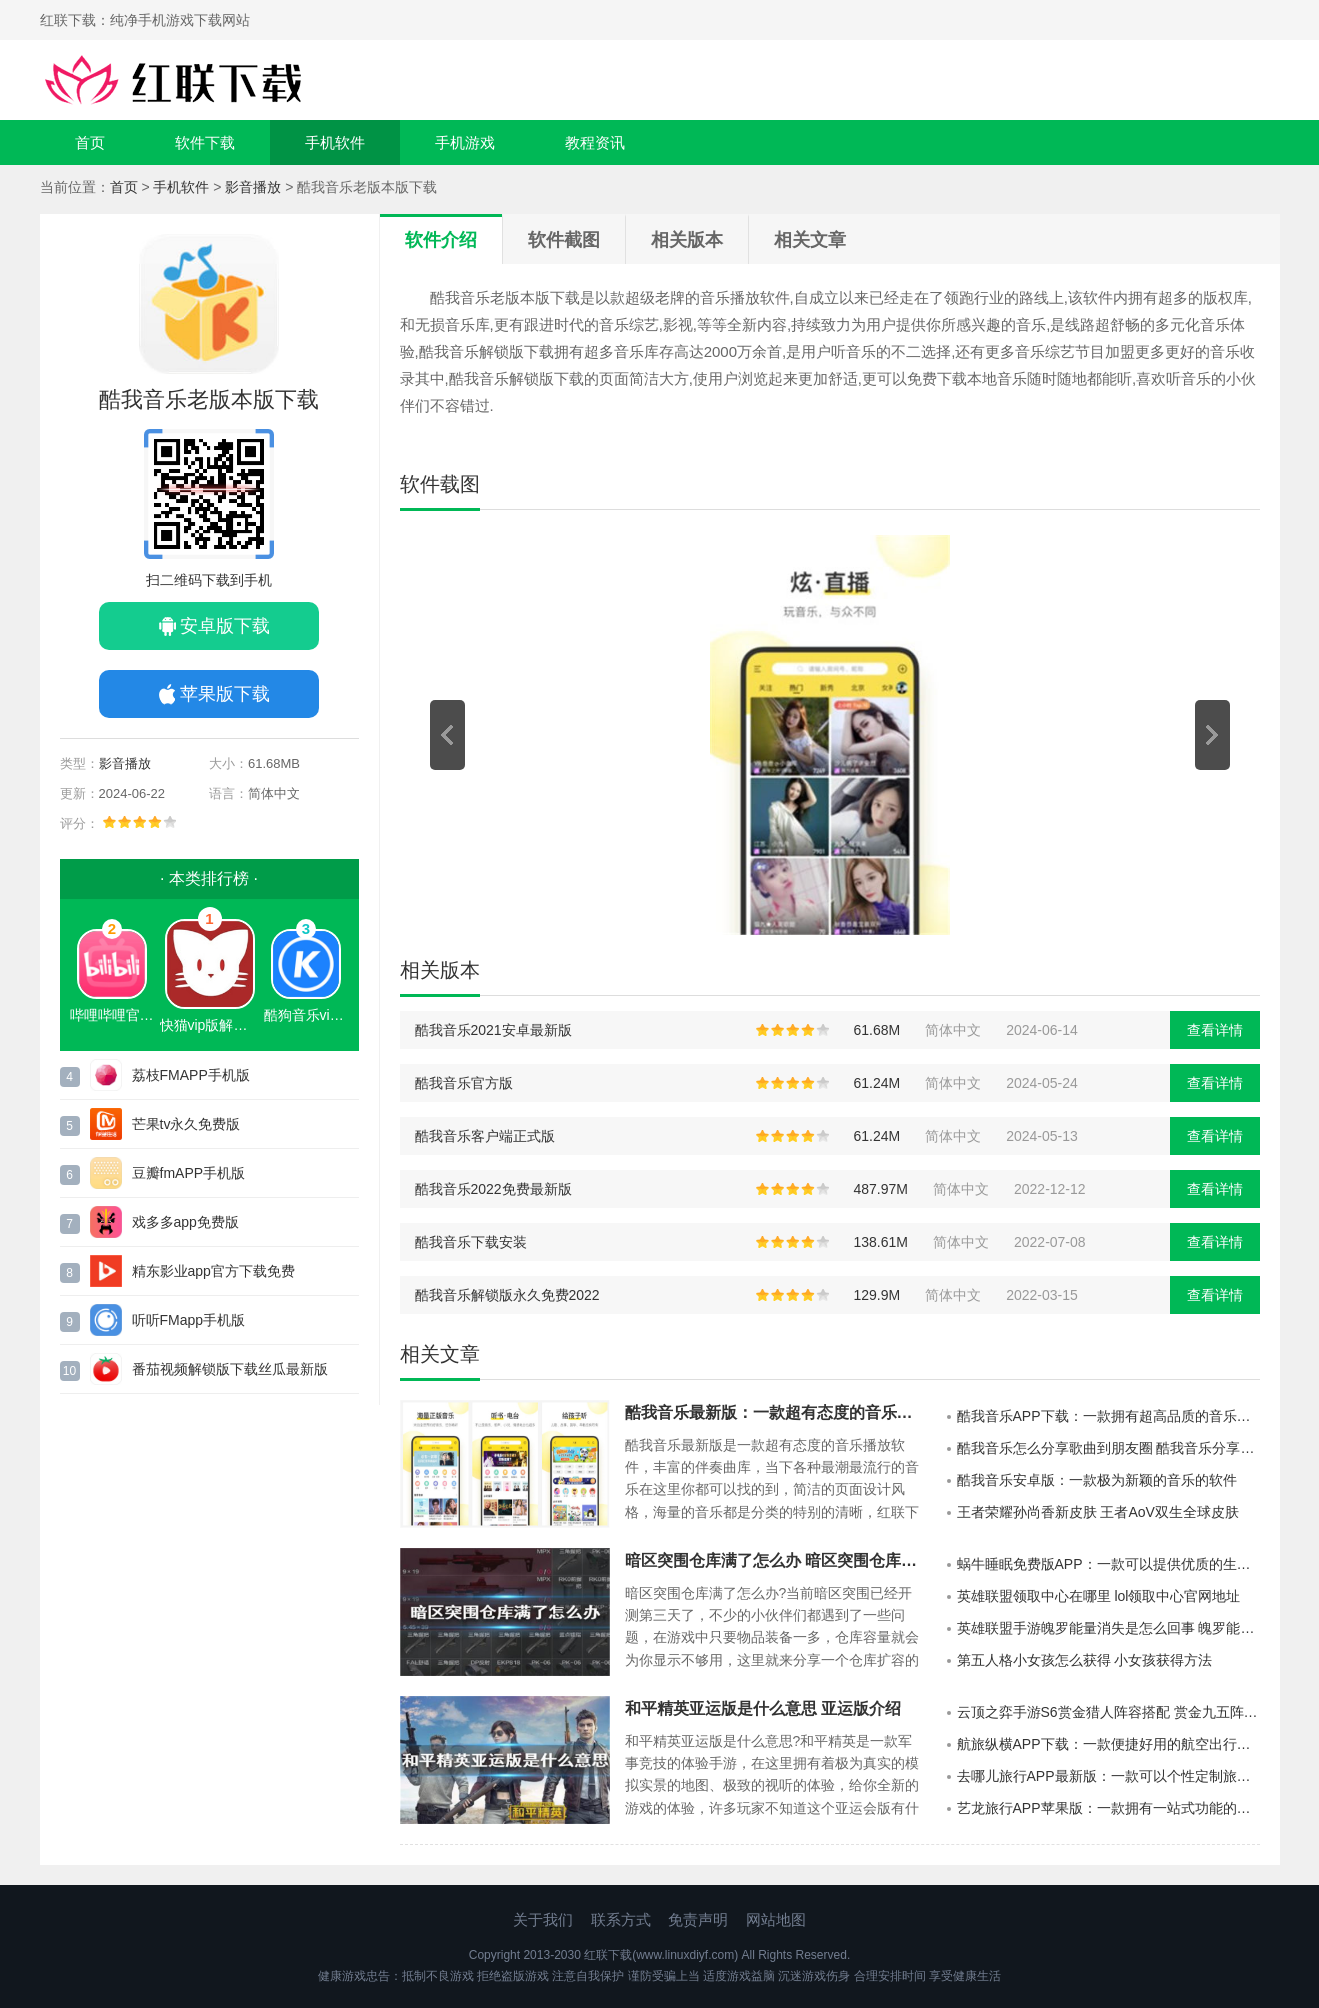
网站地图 (776, 1919)
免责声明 (698, 1919)
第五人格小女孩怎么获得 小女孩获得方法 (1085, 1660)
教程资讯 (595, 142)
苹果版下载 (225, 694)
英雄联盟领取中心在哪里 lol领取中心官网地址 (1099, 1596)
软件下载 (205, 142)
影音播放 (253, 187)
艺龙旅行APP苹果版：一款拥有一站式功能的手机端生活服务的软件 (1108, 1808)
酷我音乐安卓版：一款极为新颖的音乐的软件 (1097, 1480)
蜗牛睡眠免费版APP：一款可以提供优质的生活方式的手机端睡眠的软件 (1108, 1564)
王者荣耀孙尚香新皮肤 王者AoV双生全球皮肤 (1098, 1512)
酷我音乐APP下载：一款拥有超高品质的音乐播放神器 (1108, 1416)
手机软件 (335, 142)
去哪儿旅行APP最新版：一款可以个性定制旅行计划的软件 (1108, 1776)
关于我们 (543, 1919)
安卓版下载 (225, 626)
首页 (90, 142)
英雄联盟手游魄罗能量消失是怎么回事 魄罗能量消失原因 (1108, 1628)
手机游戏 (465, 142)
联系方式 (621, 1919)
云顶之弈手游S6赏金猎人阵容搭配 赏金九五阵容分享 (1108, 1712)
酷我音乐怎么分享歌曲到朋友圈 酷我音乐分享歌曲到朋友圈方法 (1108, 1448)
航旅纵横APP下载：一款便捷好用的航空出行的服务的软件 (1108, 1744)
